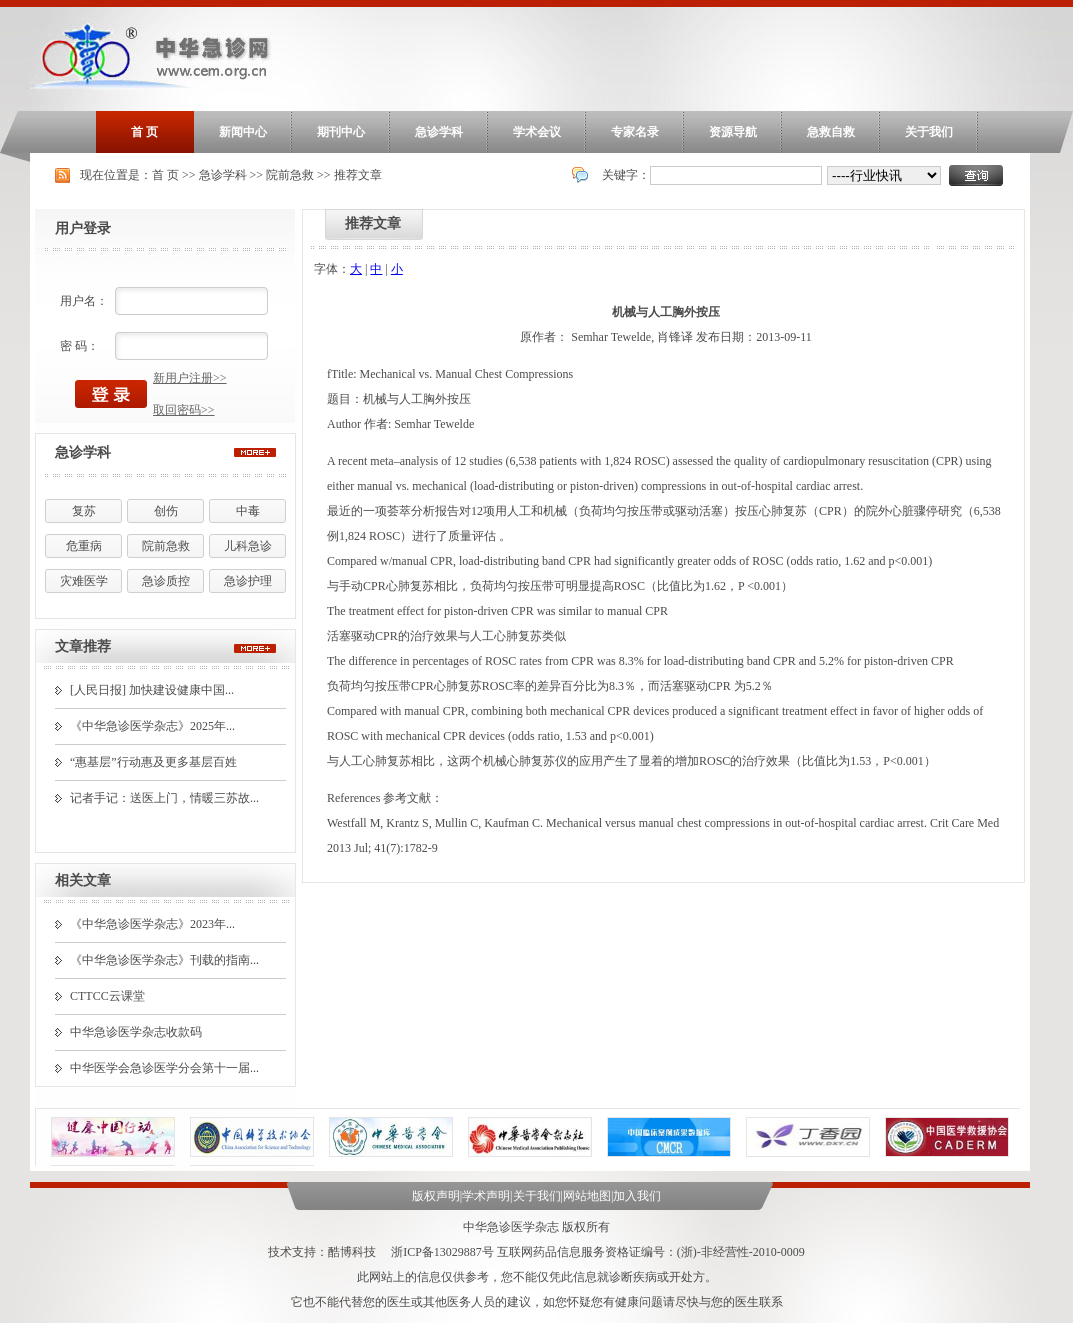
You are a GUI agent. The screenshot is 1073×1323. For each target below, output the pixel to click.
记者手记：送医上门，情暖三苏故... (164, 798)
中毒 (248, 511)
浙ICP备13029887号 (442, 1252)
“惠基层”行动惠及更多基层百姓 (153, 762)
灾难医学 (84, 581)
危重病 (84, 546)
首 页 (144, 132)
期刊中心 (341, 132)
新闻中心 (243, 132)
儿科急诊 (248, 546)
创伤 (166, 511)
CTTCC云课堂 (107, 996)
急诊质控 (166, 581)
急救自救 (831, 132)
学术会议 (537, 132)
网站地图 (587, 1196)
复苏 (84, 511)
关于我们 (929, 132)
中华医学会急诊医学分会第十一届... (164, 1068)
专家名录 (635, 132)
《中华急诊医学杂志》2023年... (152, 924)
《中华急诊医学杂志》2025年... (152, 726)
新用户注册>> (190, 378)
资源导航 (733, 132)
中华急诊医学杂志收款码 (136, 1032)
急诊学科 (439, 132)
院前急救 (290, 175)
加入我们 (637, 1196)
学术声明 (486, 1196)
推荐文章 (358, 175)
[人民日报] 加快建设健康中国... (152, 690)
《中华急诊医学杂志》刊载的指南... (164, 960)
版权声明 (436, 1196)
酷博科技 (352, 1252)
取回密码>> (184, 410)
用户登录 (83, 228)
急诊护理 (248, 581)
